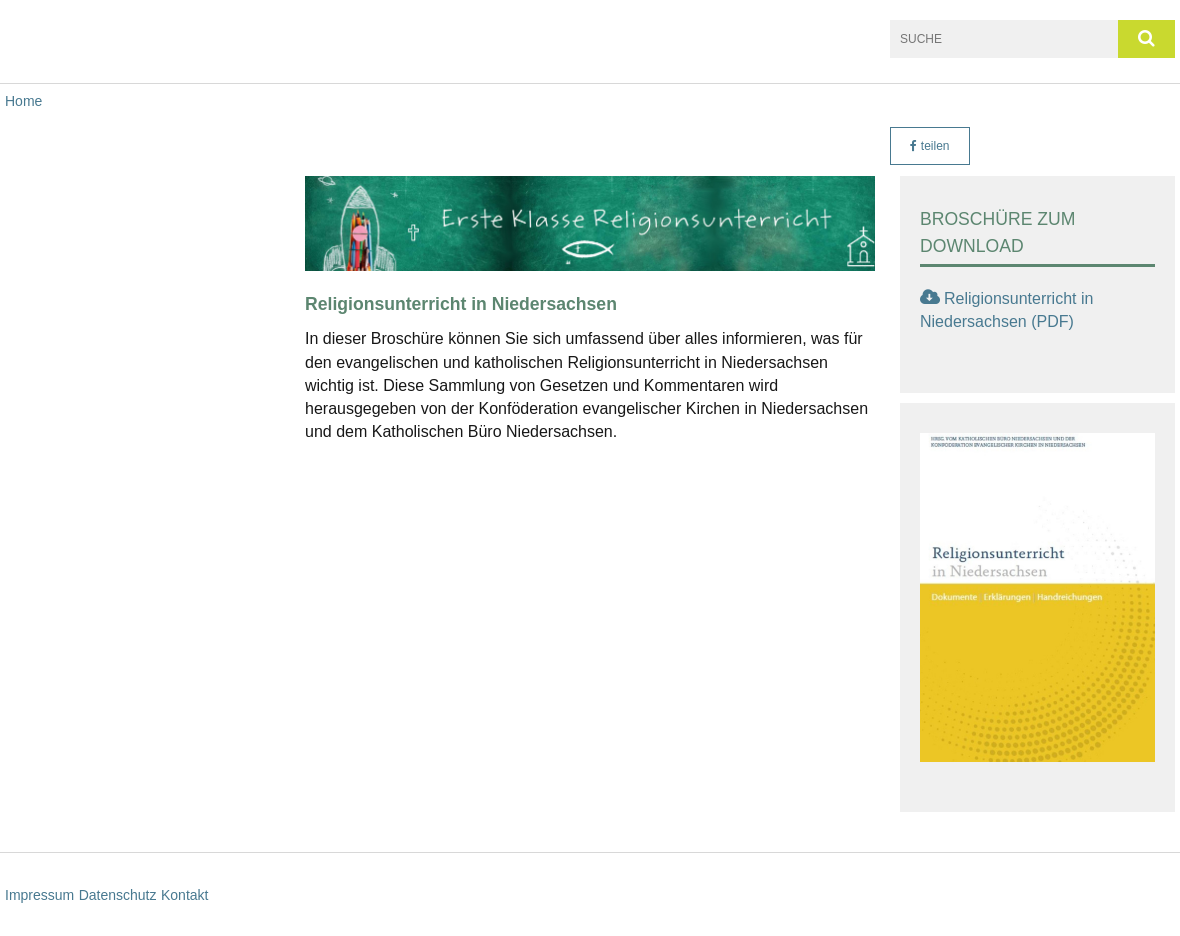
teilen (929, 146)
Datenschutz (118, 895)
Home (23, 101)
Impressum (39, 895)
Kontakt (184, 895)
